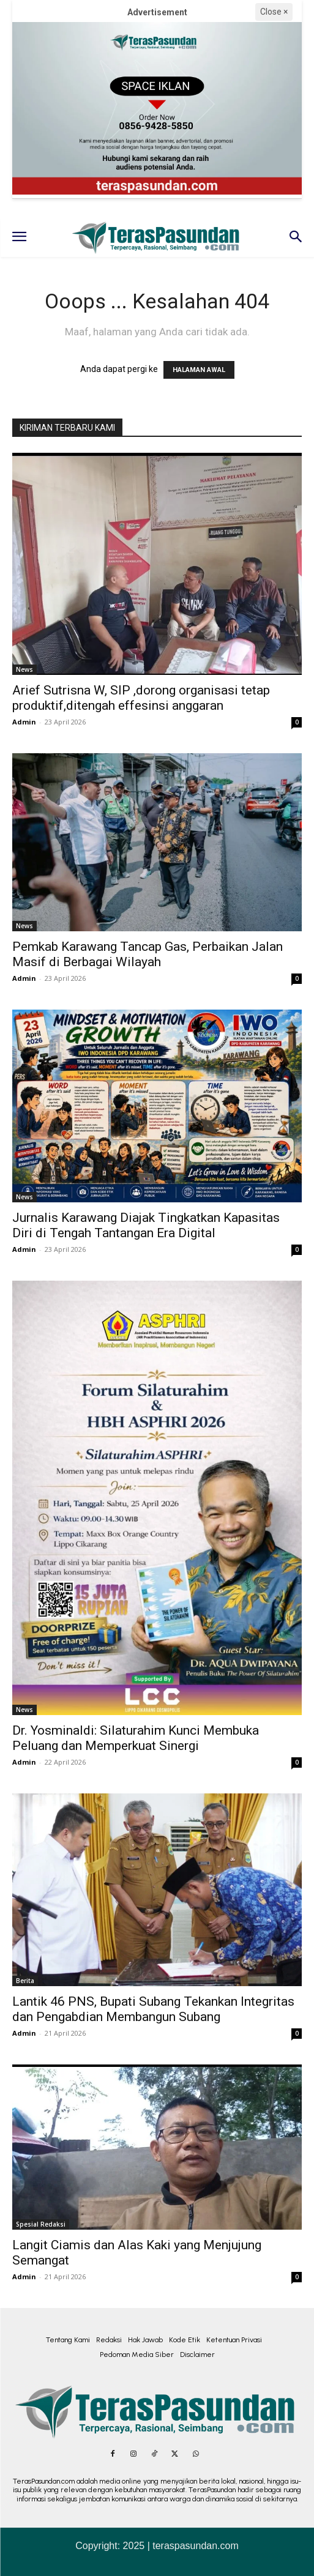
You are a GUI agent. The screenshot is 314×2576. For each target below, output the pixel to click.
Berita (25, 1980)
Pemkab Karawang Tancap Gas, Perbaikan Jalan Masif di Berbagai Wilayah (147, 954)
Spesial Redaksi (40, 2224)
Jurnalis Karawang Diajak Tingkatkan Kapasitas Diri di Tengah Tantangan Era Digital (146, 1225)
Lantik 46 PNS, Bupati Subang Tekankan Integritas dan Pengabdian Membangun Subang (153, 2009)
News (24, 669)
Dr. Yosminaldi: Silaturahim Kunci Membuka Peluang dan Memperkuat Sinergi (135, 1738)
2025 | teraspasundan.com (181, 2546)
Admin (24, 721)
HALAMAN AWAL (199, 370)
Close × (274, 12)
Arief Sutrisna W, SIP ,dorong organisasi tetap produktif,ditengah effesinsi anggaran (141, 698)
